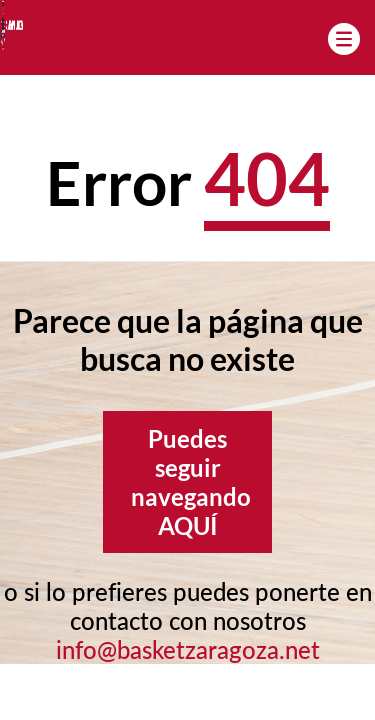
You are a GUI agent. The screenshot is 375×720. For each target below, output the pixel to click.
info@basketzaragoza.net (188, 649)
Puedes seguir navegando (191, 482)
